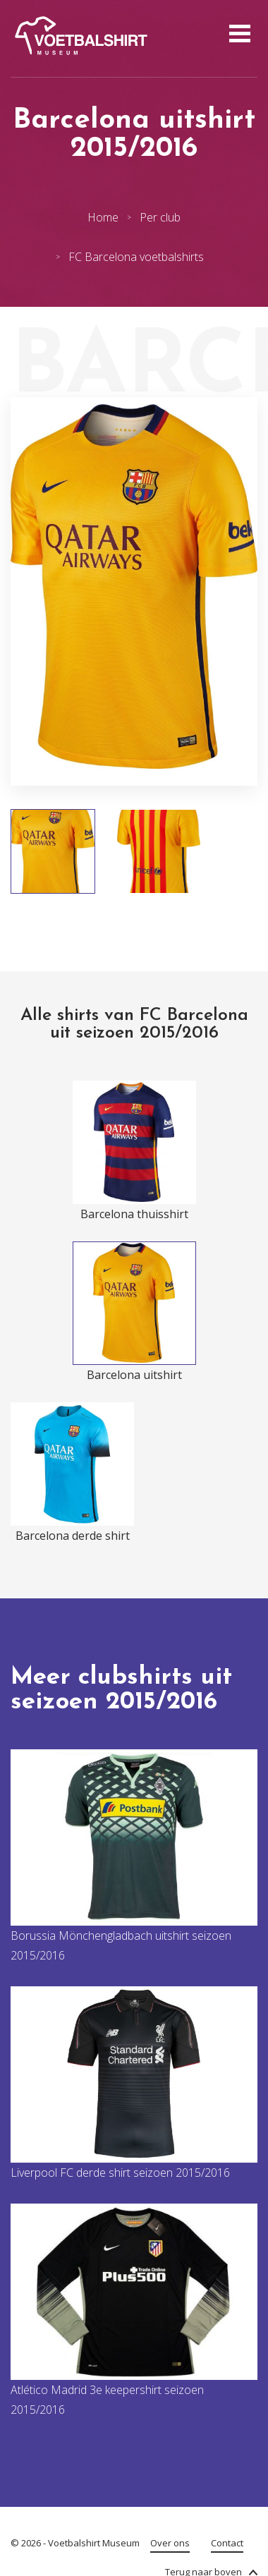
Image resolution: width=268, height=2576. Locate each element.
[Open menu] (238, 35)
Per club (160, 217)
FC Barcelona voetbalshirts (136, 257)
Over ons (170, 2542)
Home (102, 217)
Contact (227, 2542)
